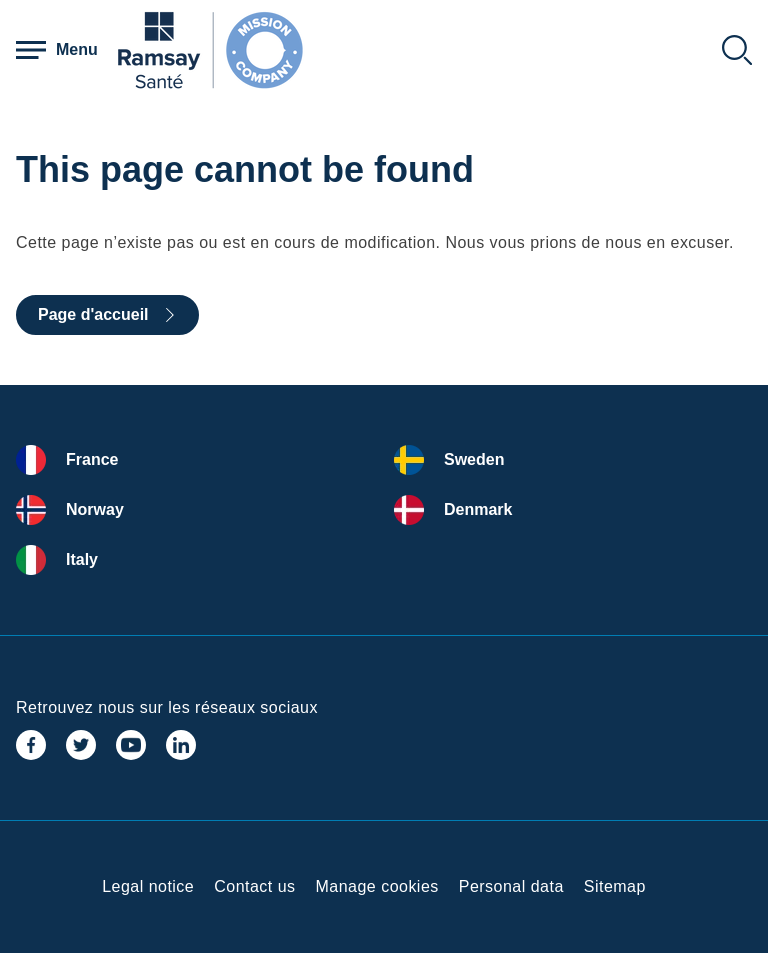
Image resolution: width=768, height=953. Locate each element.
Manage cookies (377, 886)
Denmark (478, 509)
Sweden (474, 459)
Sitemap (615, 886)
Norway (95, 509)
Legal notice (148, 886)
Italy (82, 559)
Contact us (254, 886)
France (92, 459)
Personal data (511, 886)
